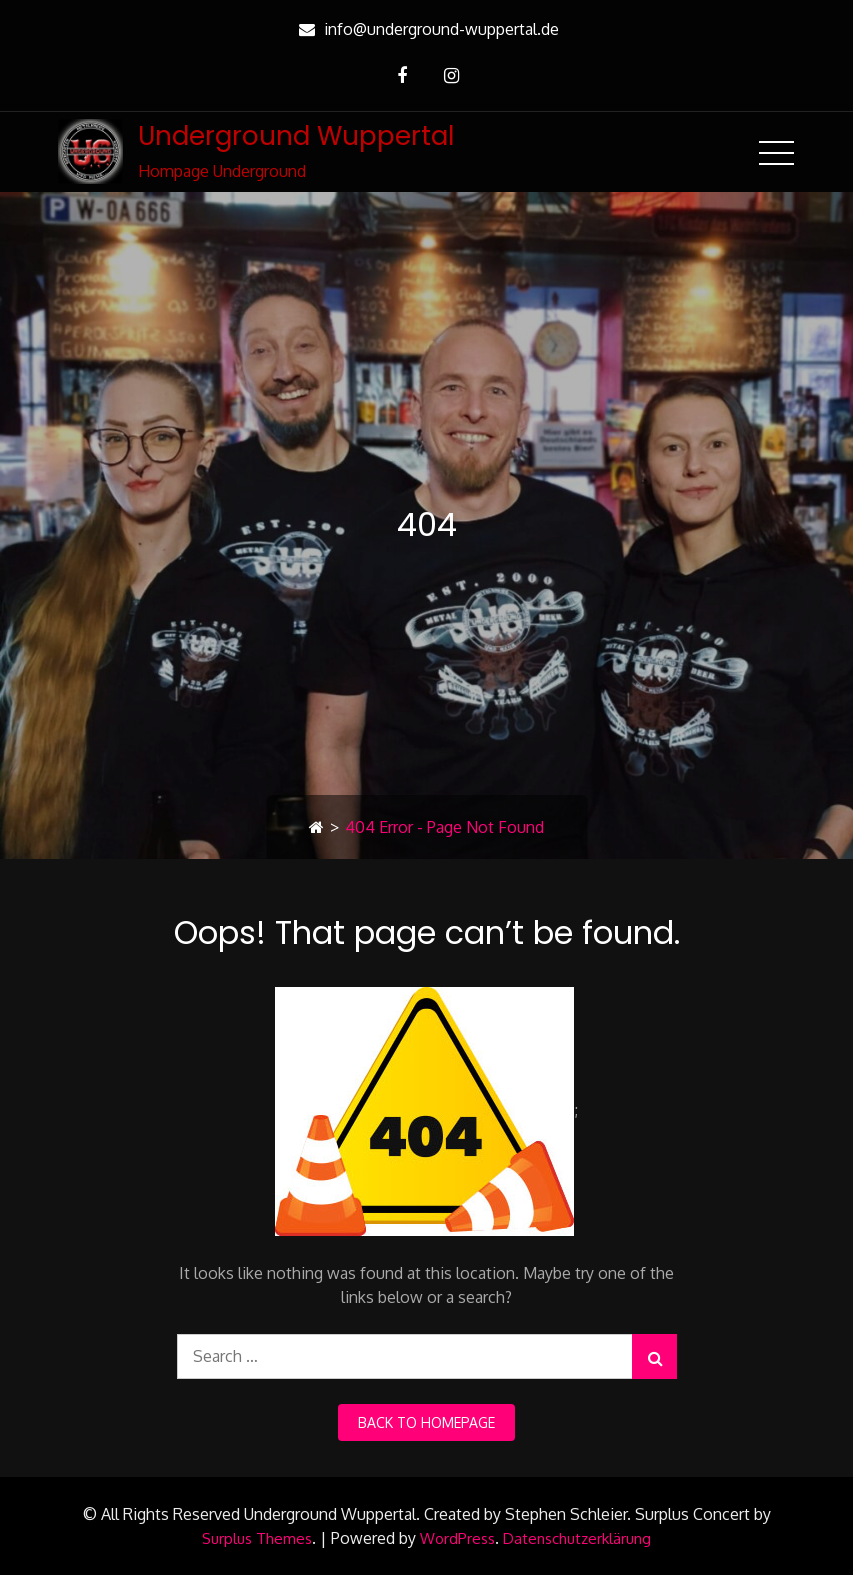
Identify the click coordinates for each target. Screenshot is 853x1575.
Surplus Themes (257, 1538)
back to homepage (426, 1422)
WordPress (457, 1538)
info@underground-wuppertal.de (426, 29)
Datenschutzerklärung (577, 1538)
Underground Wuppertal (296, 136)
